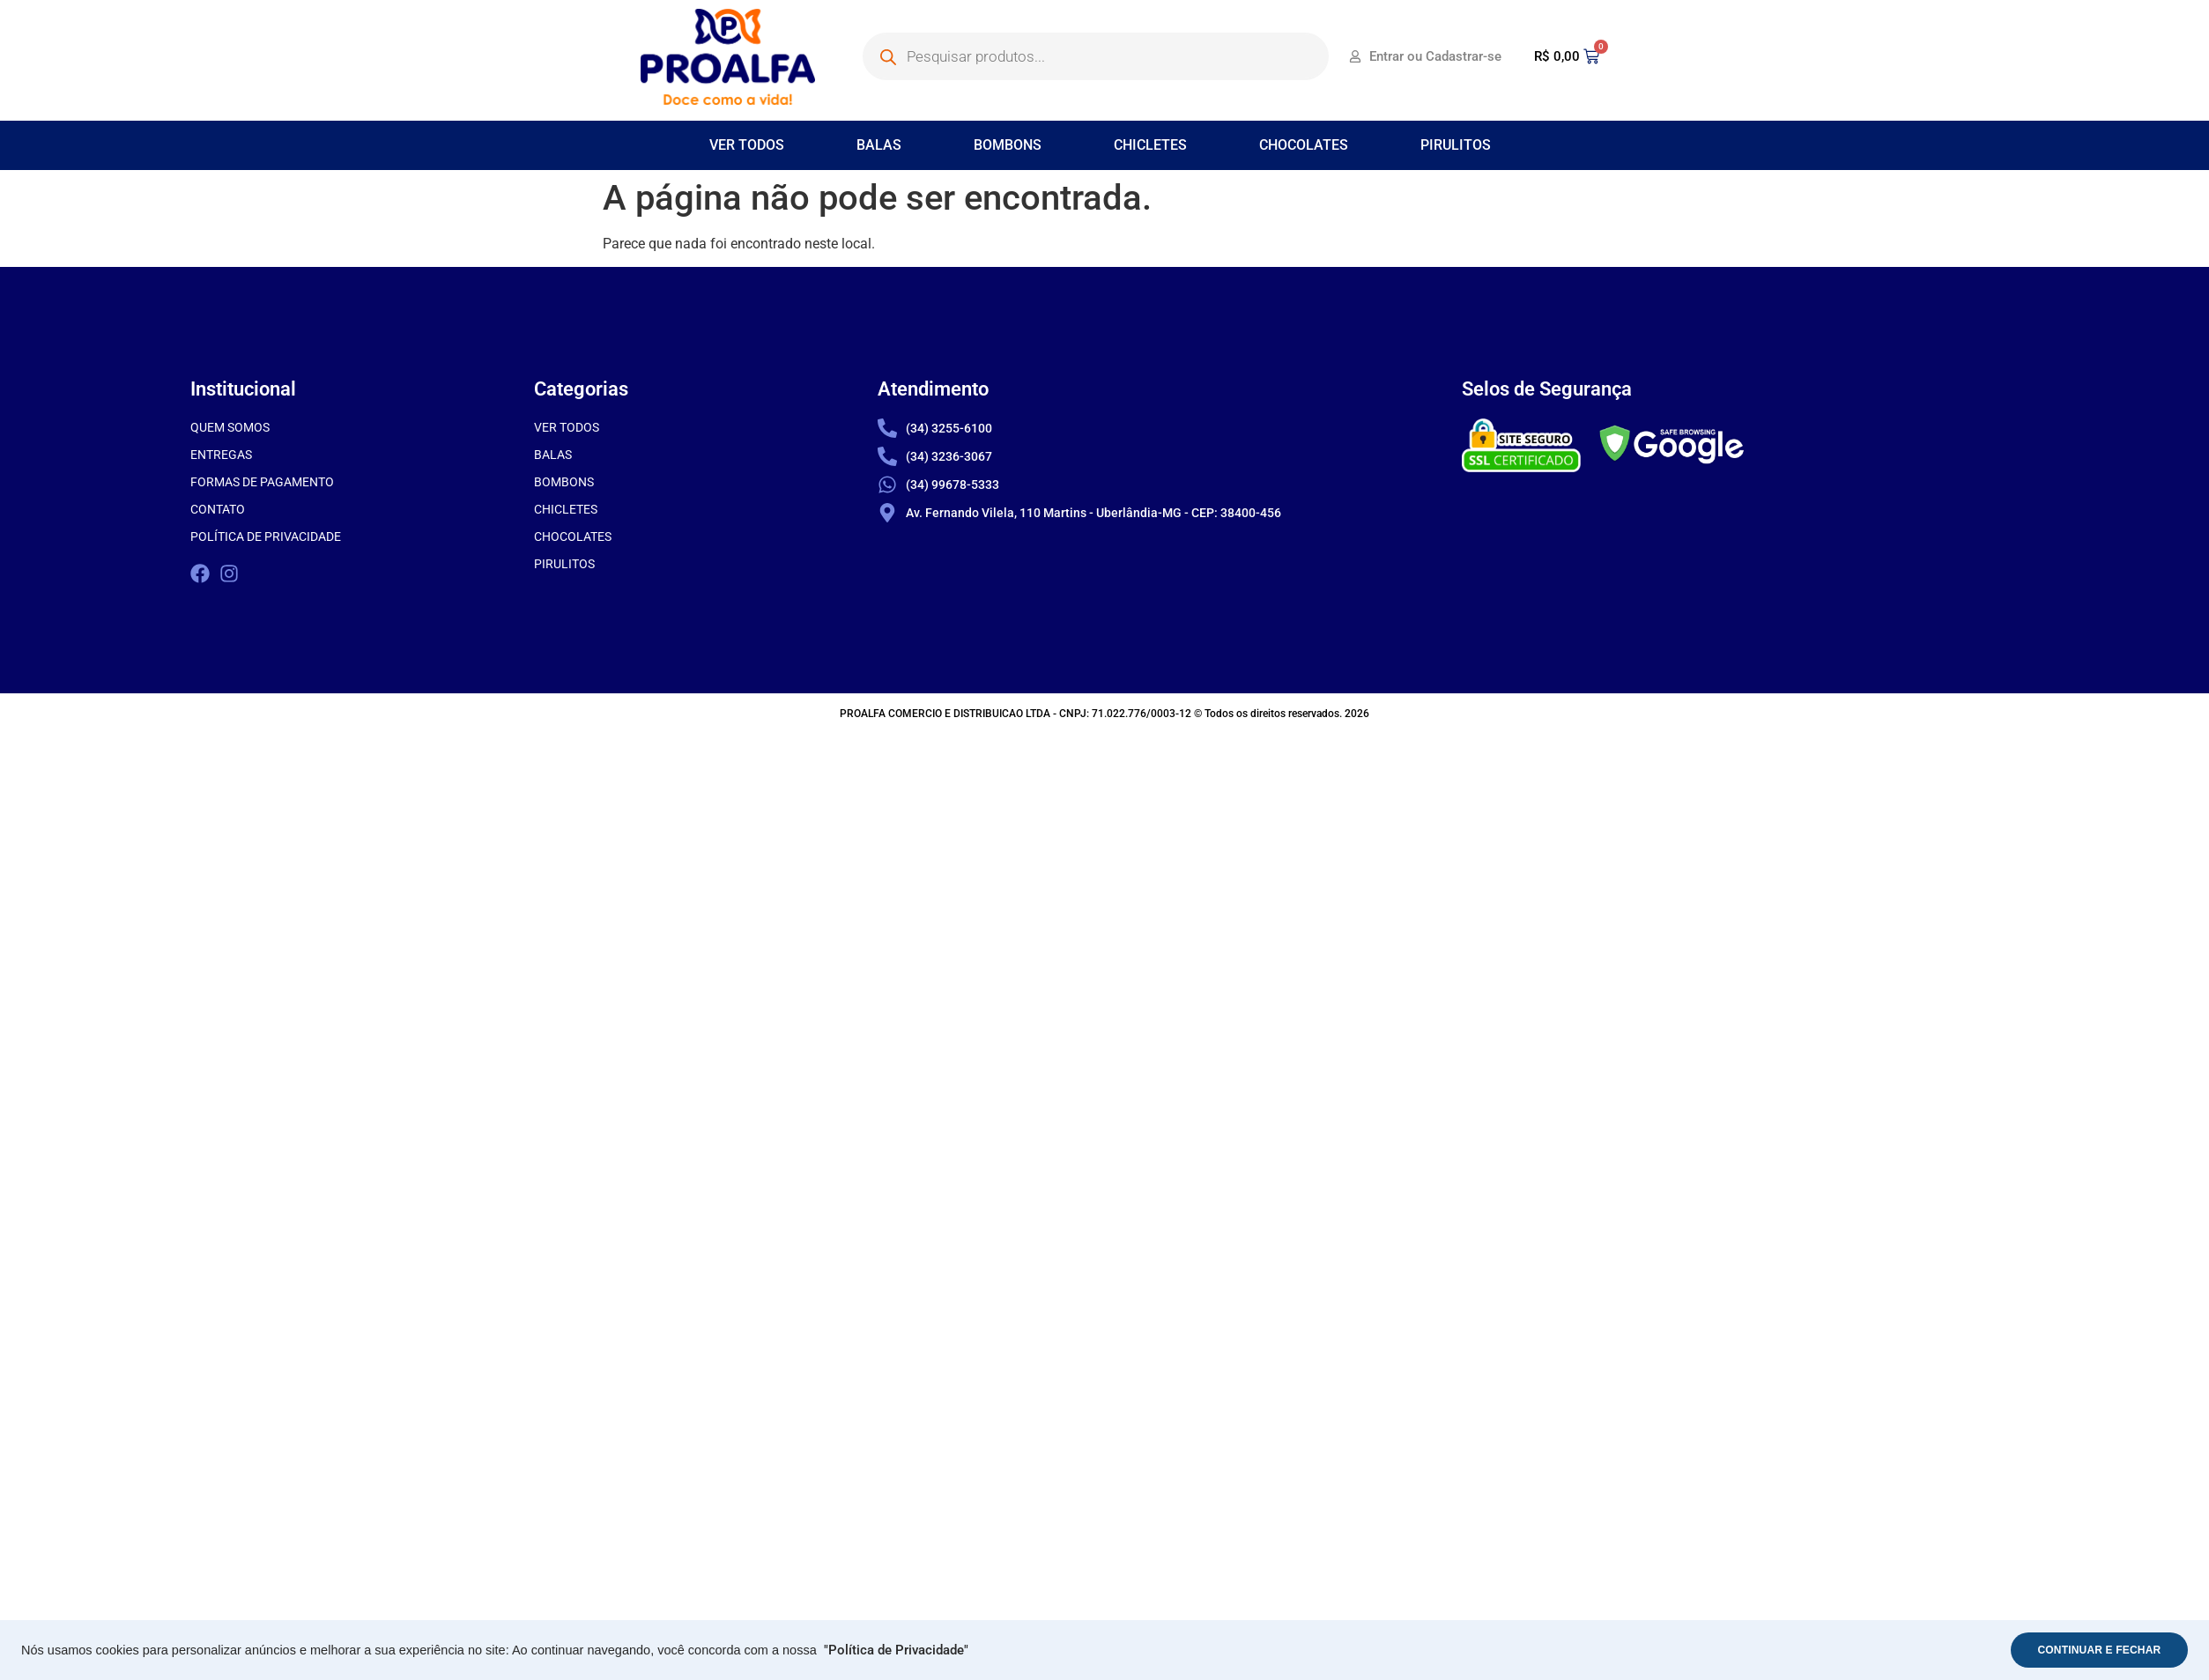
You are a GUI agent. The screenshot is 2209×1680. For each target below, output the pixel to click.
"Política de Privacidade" (896, 1650)
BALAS (878, 145)
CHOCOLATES (1303, 145)
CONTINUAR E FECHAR (2095, 1650)
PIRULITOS (1455, 145)
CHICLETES (1150, 145)
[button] (751, 145)
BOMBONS (1007, 145)
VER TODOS (746, 145)
